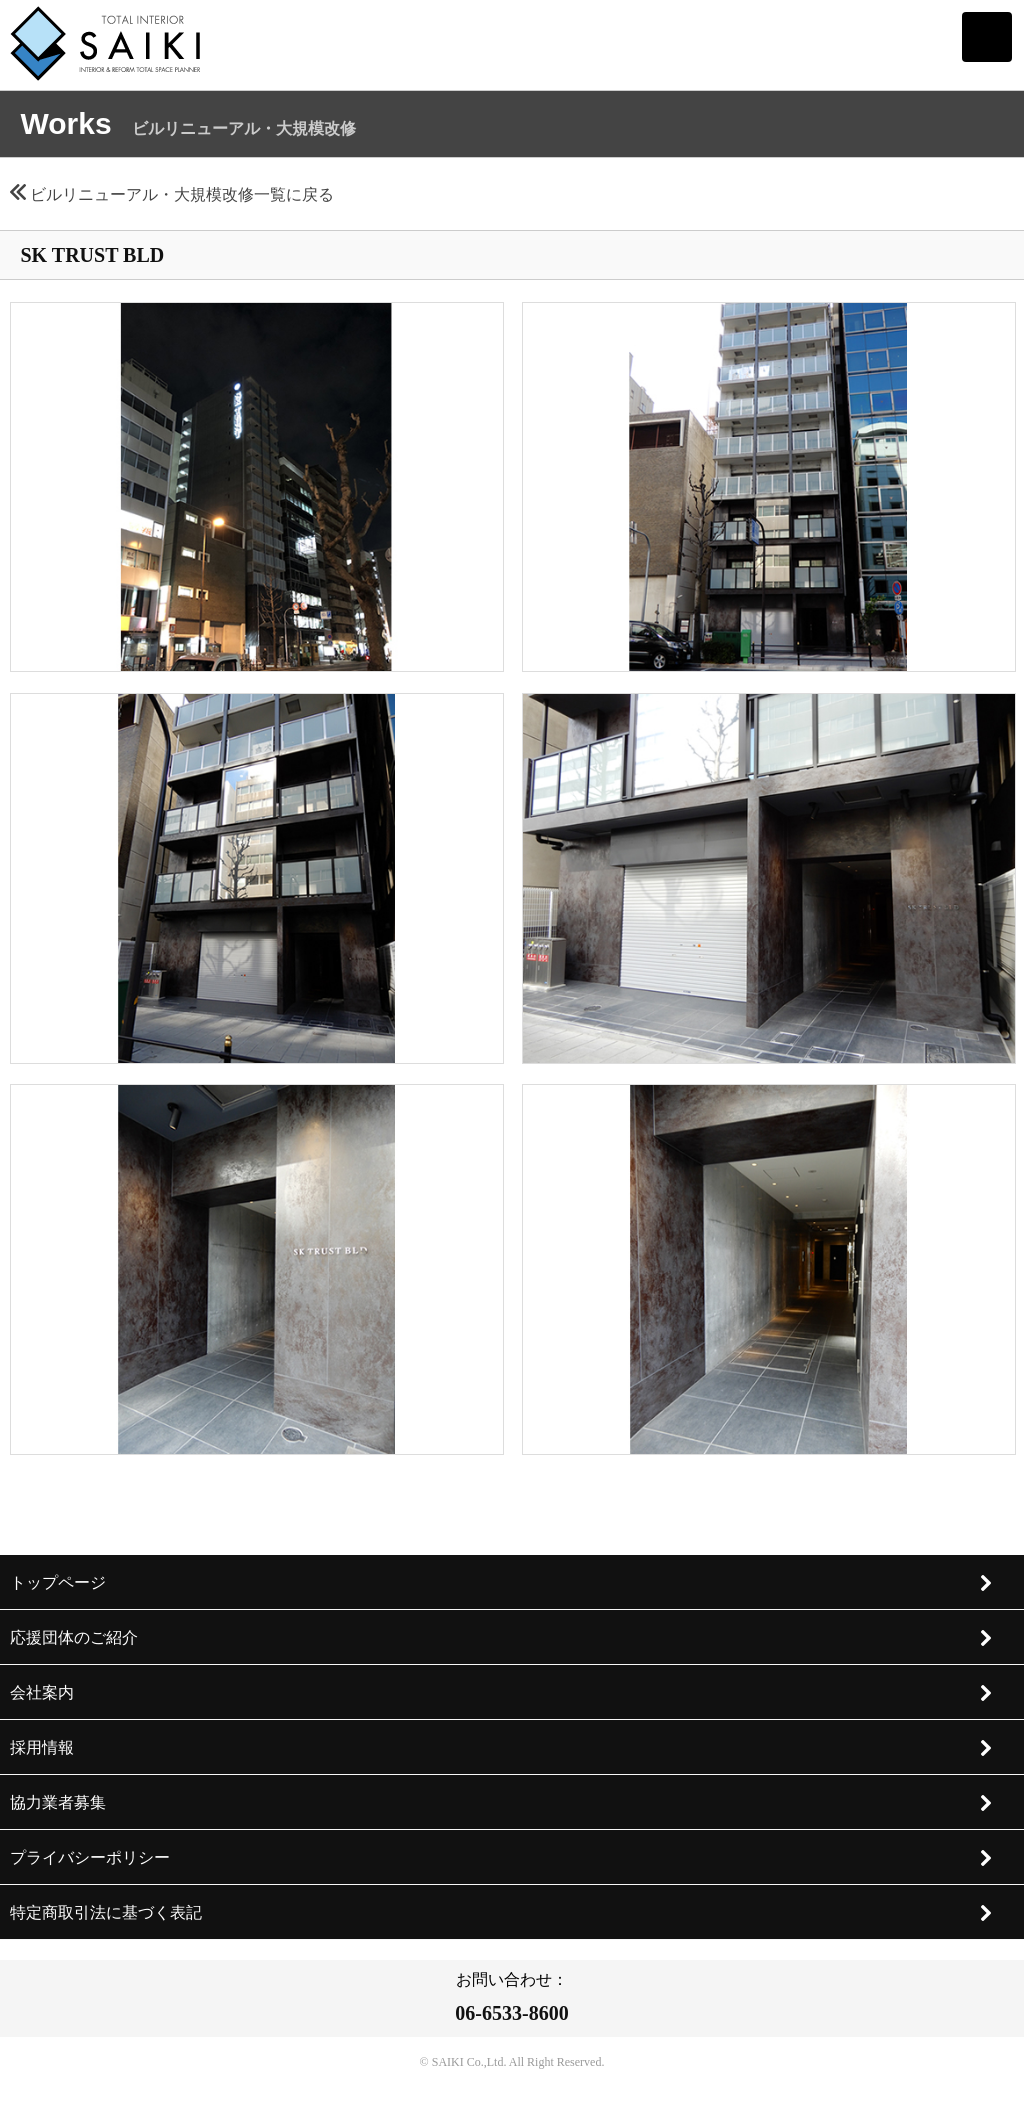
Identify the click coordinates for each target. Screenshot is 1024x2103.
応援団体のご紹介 (502, 1638)
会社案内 (502, 1693)
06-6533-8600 (511, 2013)
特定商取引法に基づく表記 (502, 1913)
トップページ (502, 1583)
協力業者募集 (502, 1803)
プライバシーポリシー (502, 1858)
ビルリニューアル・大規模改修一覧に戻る (172, 194)
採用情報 (502, 1748)
